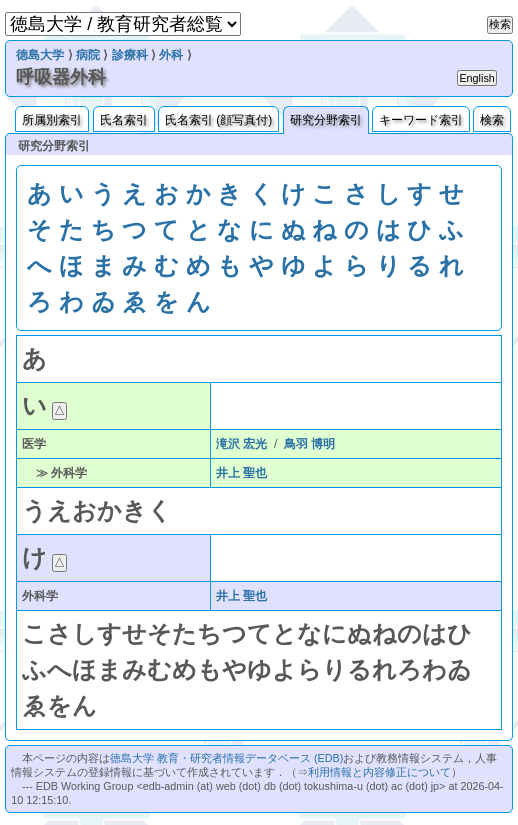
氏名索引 (124, 120)
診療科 (130, 55)
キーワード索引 (421, 120)
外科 (171, 55)
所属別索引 (52, 120)
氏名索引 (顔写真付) (218, 120)
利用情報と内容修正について (379, 772)
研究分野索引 (326, 120)
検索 (492, 120)
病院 (88, 55)
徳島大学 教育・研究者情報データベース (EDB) (226, 758)
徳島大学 (40, 55)
